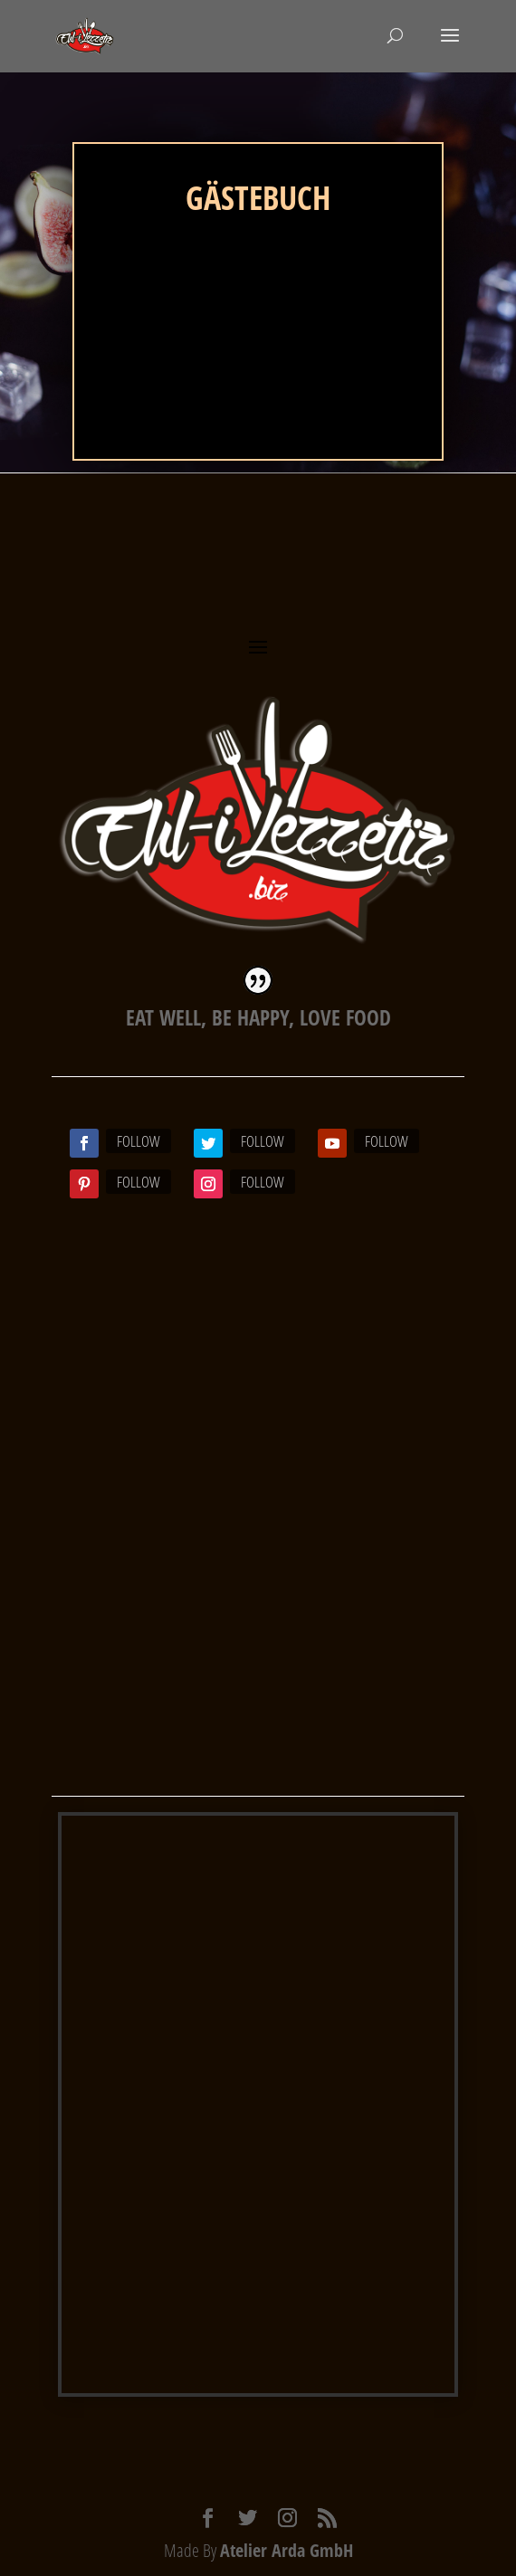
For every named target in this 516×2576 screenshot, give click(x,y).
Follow (138, 1141)
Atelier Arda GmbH (286, 2550)
